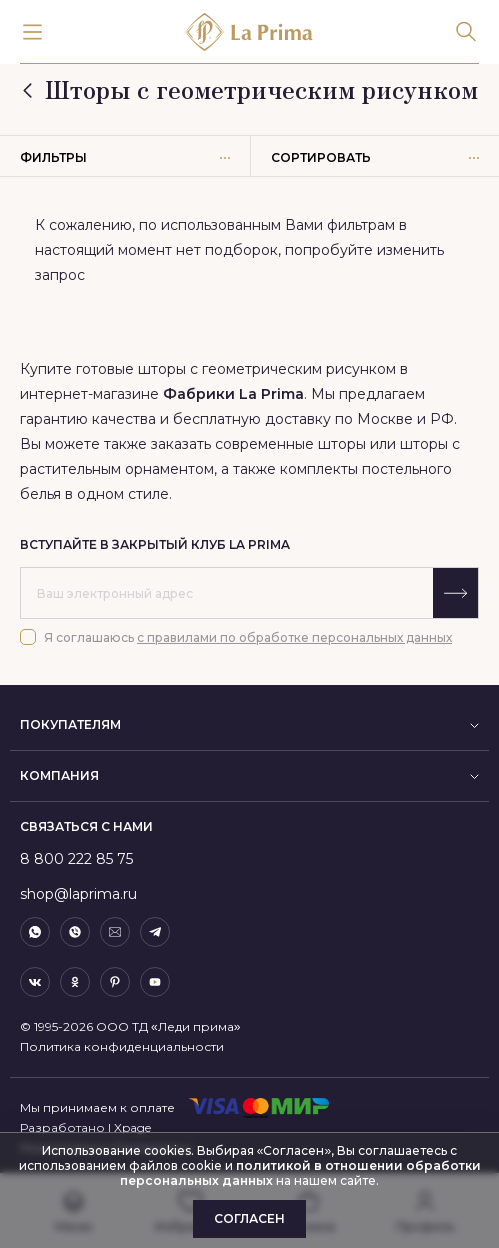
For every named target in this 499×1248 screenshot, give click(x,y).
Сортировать (375, 157)
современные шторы (292, 444)
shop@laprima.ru (78, 894)
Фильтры (125, 157)
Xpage (132, 1127)
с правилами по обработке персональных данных (294, 637)
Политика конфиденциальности (122, 1046)
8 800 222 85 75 (76, 859)
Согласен (249, 1218)
